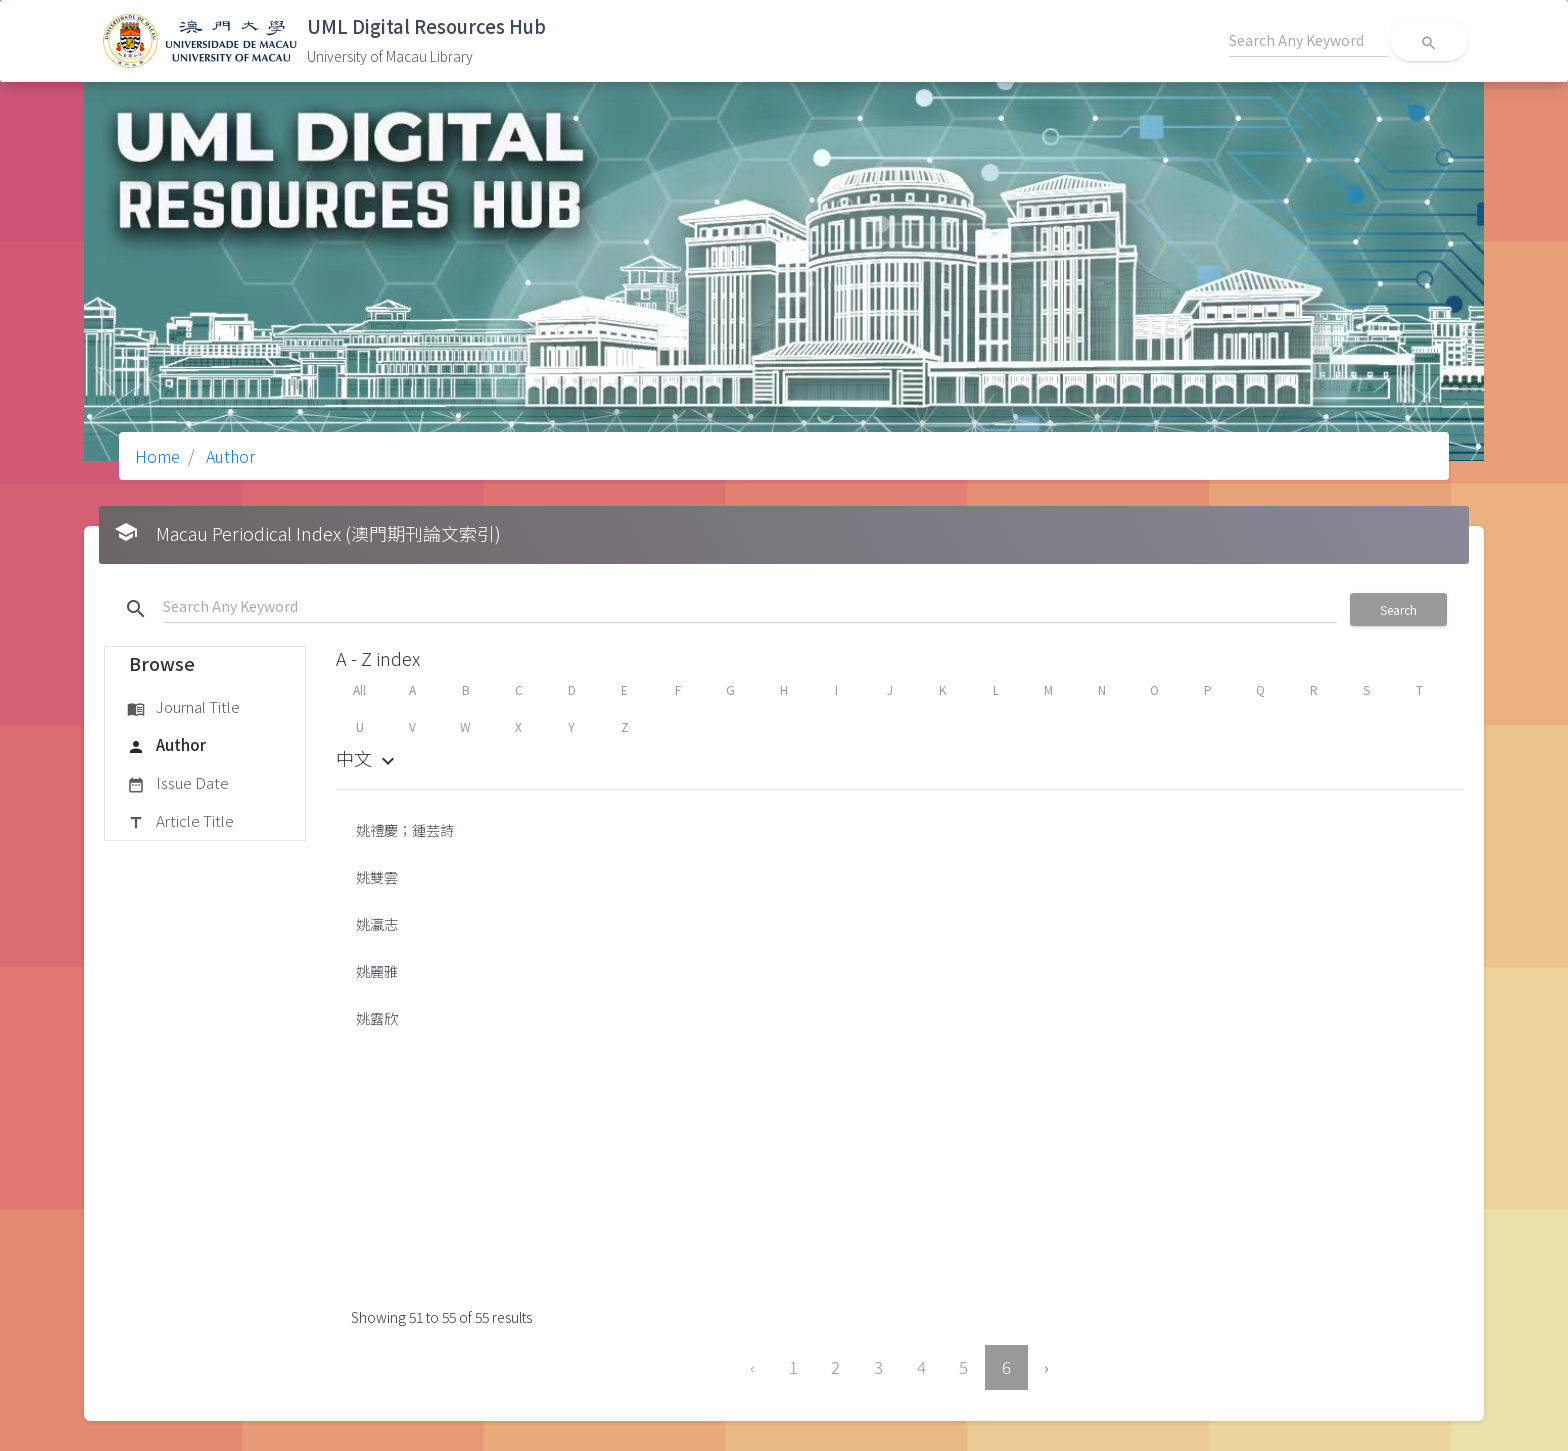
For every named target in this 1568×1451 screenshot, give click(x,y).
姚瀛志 (377, 924)
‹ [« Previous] (752, 1367)
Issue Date (178, 784)
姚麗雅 (377, 971)
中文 (368, 758)
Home (157, 456)
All (359, 689)
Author (228, 456)
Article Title (180, 822)
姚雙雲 (377, 877)
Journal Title (183, 708)
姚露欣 (377, 1018)
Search (1398, 609)
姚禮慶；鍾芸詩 (405, 830)
